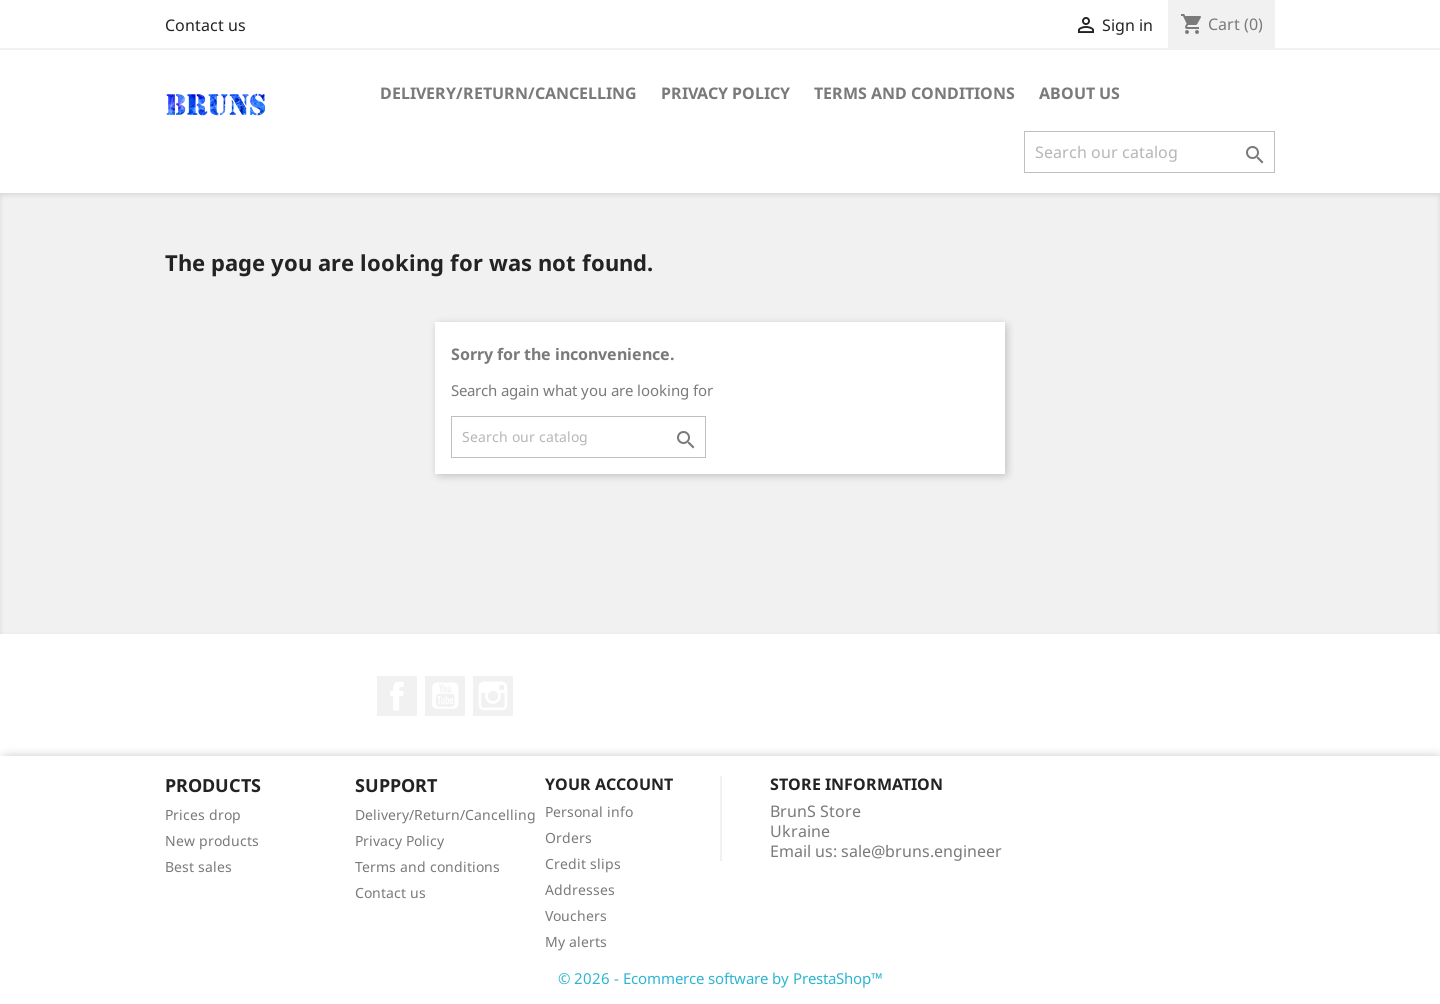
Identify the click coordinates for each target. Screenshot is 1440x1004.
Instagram (493, 696)
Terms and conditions (914, 93)
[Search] (1149, 152)
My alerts (576, 941)
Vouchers (576, 915)
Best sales (198, 866)
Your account (609, 784)
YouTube (445, 696)
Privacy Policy (725, 93)
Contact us (205, 25)
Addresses (580, 889)
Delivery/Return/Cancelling (508, 93)
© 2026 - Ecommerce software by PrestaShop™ (720, 978)
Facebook (397, 696)
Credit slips (583, 863)
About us (1079, 93)
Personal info (589, 811)
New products (212, 840)
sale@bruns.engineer (921, 851)
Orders (568, 837)
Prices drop (203, 814)
